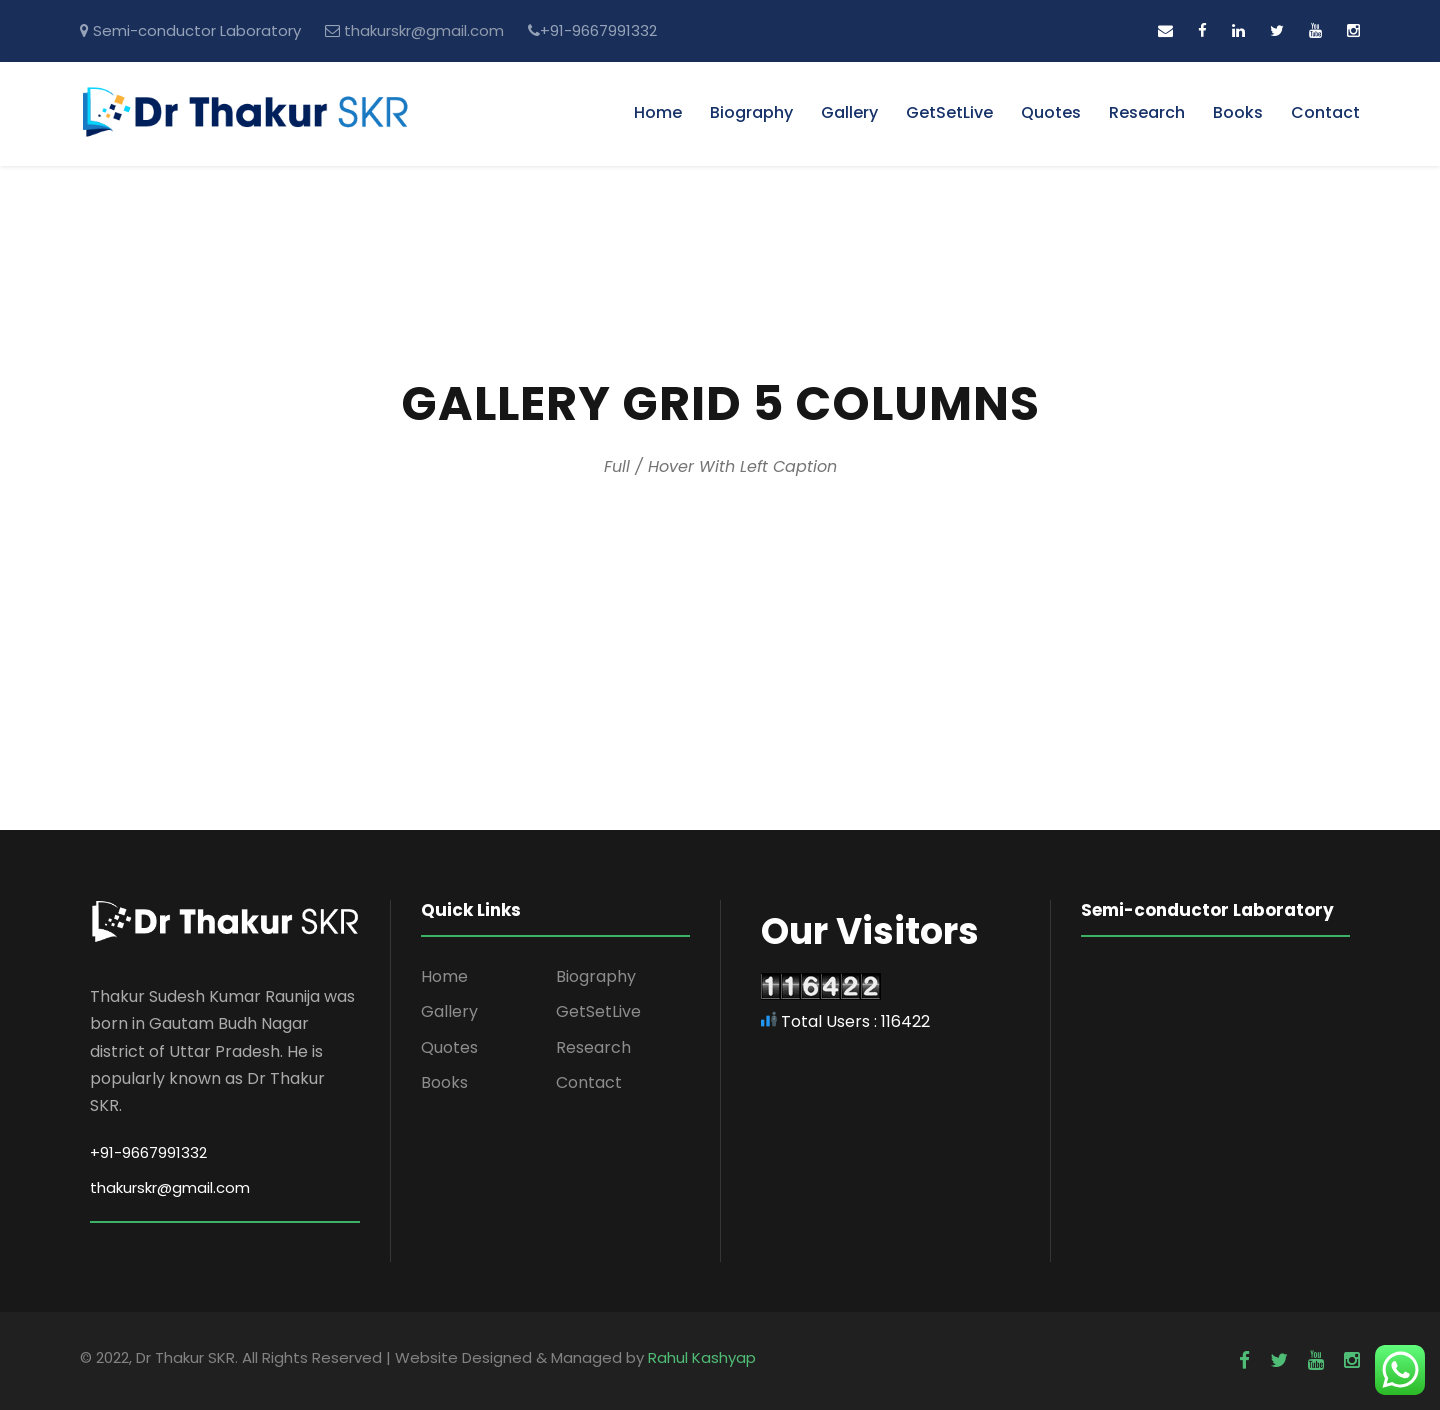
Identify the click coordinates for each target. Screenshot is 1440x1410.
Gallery (849, 112)
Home (658, 112)
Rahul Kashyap (702, 1357)
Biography (751, 112)
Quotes (1051, 112)
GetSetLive (949, 112)
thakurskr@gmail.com (424, 30)
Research (1147, 112)
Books (1238, 112)
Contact (1325, 112)
